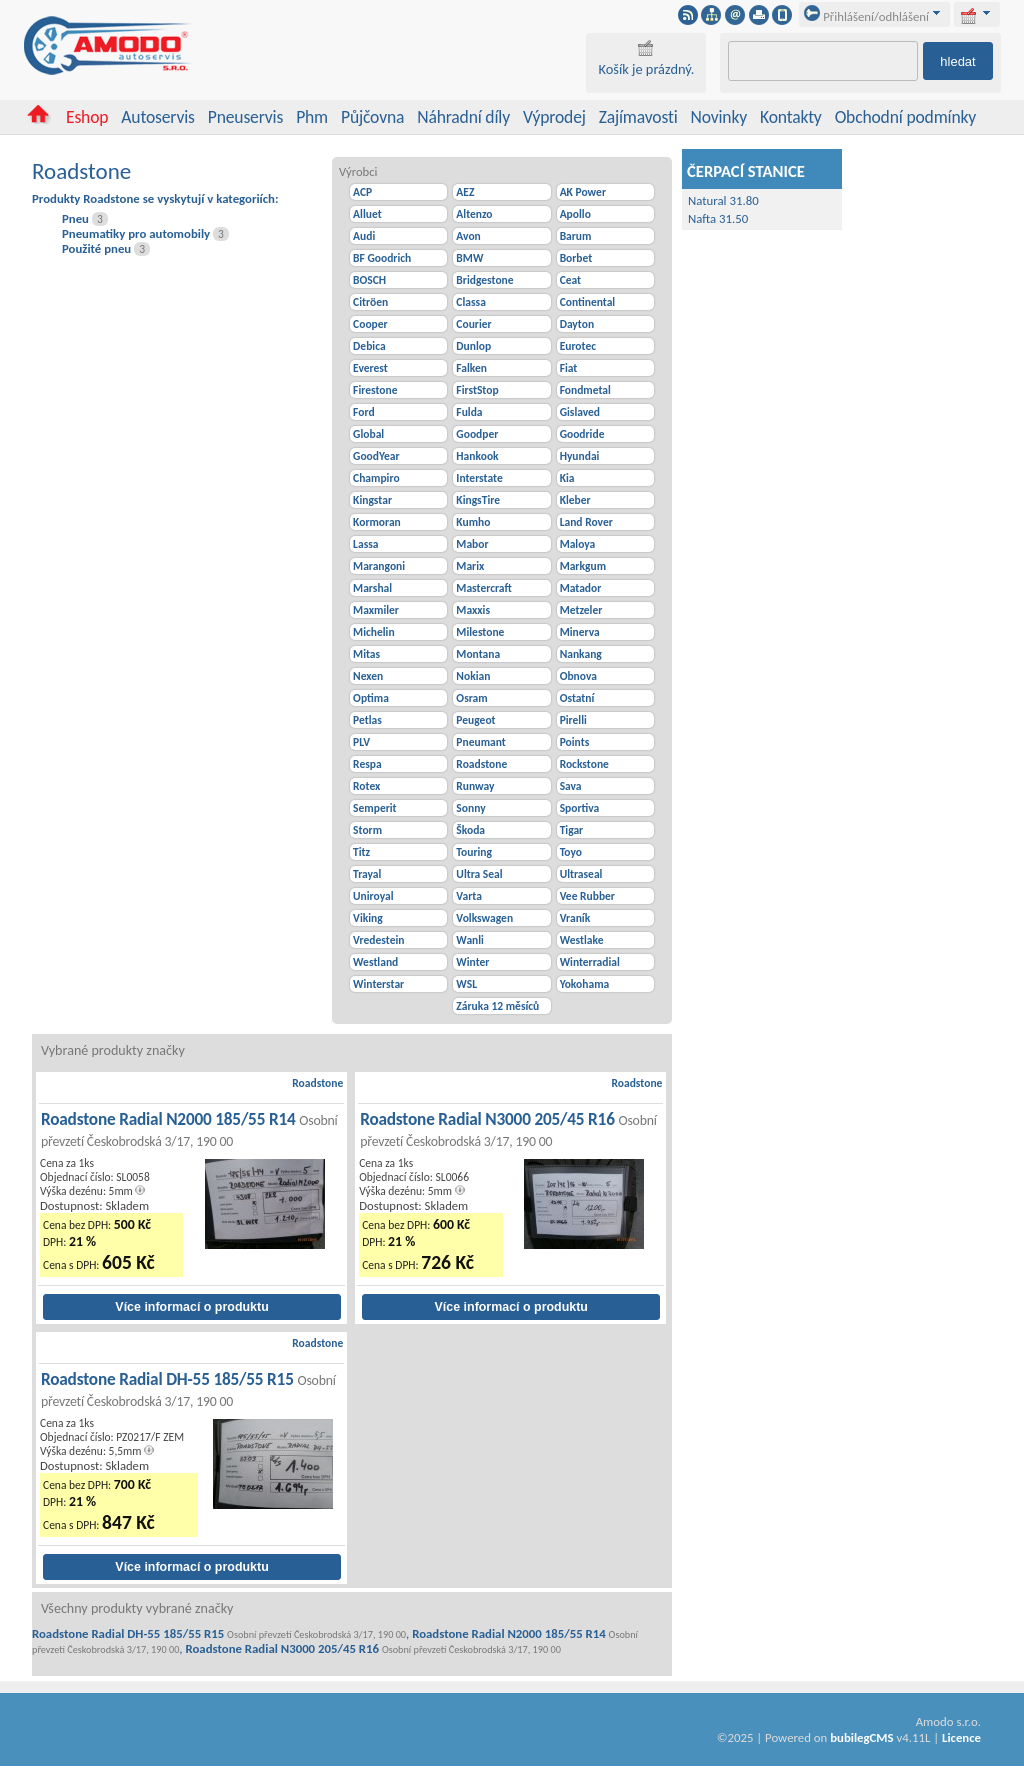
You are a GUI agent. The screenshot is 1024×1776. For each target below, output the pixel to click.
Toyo (571, 852)
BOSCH (369, 280)
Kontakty (791, 117)
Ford (363, 412)
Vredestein (378, 940)
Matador (581, 588)
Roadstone (481, 764)
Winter (472, 962)
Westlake (582, 940)
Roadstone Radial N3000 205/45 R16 (508, 1129)
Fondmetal (585, 390)
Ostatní (577, 698)
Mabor (472, 544)
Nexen (368, 676)
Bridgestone (484, 280)
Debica (369, 346)
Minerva (580, 632)
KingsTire (478, 500)
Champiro (376, 478)
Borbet (576, 258)
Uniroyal (373, 896)
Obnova (578, 676)
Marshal (372, 588)
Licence (961, 1737)
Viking (368, 918)
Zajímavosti (638, 117)
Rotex (366, 786)
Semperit (375, 808)
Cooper (370, 324)
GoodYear (376, 456)
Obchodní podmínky (905, 117)
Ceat (570, 280)
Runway (475, 786)
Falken (471, 368)
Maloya (578, 544)
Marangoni (379, 566)
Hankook (477, 456)
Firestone (375, 390)
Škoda (470, 830)
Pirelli (573, 720)
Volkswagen (484, 918)
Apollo (575, 214)
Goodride (582, 434)
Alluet (367, 214)
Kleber (575, 500)
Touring (474, 852)
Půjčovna (372, 117)
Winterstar (378, 984)
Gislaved (580, 412)
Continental (588, 302)
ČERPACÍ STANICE (746, 171)
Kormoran (377, 522)
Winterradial (590, 962)
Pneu (75, 218)
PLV (361, 742)
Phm (312, 117)
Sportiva (580, 808)
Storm (367, 830)
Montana (478, 654)
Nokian (473, 676)
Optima (371, 698)
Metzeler (581, 610)
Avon (468, 236)
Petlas (367, 720)
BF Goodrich (382, 258)
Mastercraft (483, 588)
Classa (470, 302)
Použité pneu (96, 248)
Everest (370, 368)
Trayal (367, 874)
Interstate (479, 478)
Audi (364, 236)
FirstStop (477, 390)
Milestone (480, 632)
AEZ (465, 192)
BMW (469, 258)
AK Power (583, 192)
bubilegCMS (861, 1737)
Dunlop (473, 346)
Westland (375, 962)
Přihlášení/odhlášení (866, 16)
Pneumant (480, 742)
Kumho (473, 522)
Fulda (469, 412)
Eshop (87, 117)
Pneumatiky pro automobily (136, 233)
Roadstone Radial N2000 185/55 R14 (189, 1129)
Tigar (572, 830)
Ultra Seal (479, 874)
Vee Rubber (587, 896)
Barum (576, 236)
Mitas (366, 654)
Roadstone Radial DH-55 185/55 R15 (188, 1389)
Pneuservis (245, 117)
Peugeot (475, 720)
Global (368, 434)
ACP (362, 192)
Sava (571, 786)
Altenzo (474, 214)
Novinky (719, 117)
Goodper (477, 434)
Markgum (583, 566)
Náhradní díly (463, 117)
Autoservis (157, 117)
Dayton (577, 324)
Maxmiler (376, 610)
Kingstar (372, 500)
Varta (469, 896)
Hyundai (580, 456)
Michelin (374, 632)
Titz (361, 852)
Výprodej (554, 117)
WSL (466, 984)
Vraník (575, 918)
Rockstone (584, 764)
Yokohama (585, 984)
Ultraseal (581, 874)
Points (575, 742)
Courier (473, 324)
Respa (367, 764)
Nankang (581, 654)
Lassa (365, 544)
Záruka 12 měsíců (497, 1006)
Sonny (470, 808)
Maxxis (473, 610)
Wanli (470, 940)
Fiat (569, 368)
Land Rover (586, 522)
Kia (567, 478)
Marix (470, 566)
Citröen (370, 302)
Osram (471, 698)
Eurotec (578, 346)
